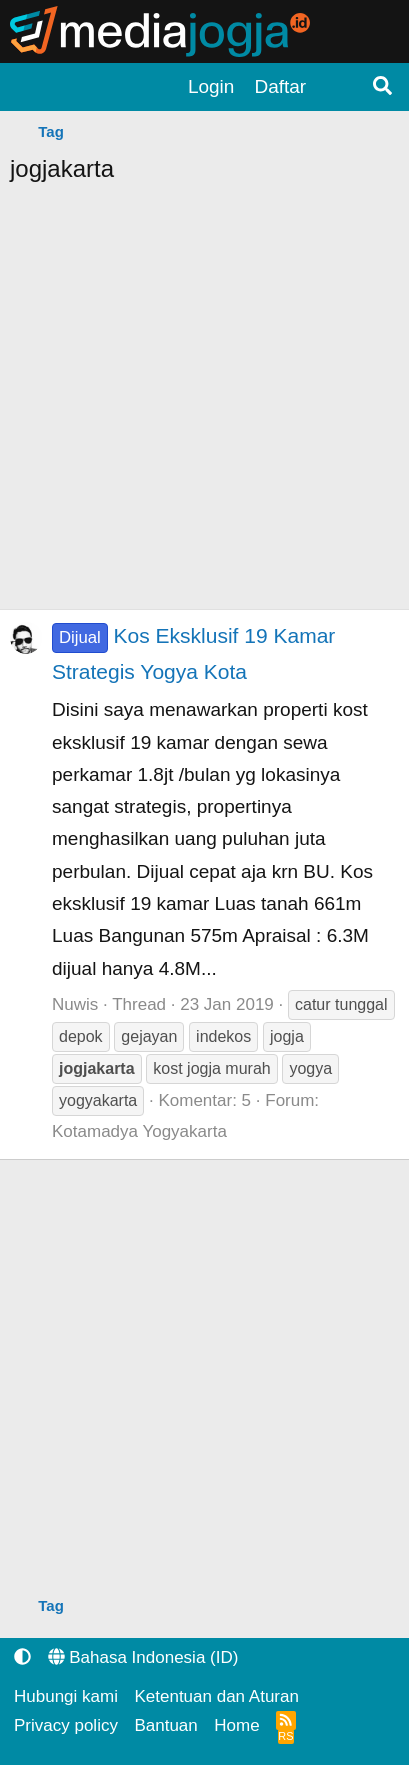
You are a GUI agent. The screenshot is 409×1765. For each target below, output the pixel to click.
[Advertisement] (204, 404)
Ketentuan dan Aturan (216, 1696)
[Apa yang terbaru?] (338, 87)
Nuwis (75, 1004)
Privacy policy (66, 1725)
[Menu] (30, 87)
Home (236, 1725)
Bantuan (165, 1725)
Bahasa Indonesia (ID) (143, 1657)
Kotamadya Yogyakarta (139, 1131)
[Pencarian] (383, 87)
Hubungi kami (66, 1696)
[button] (22, 1657)
